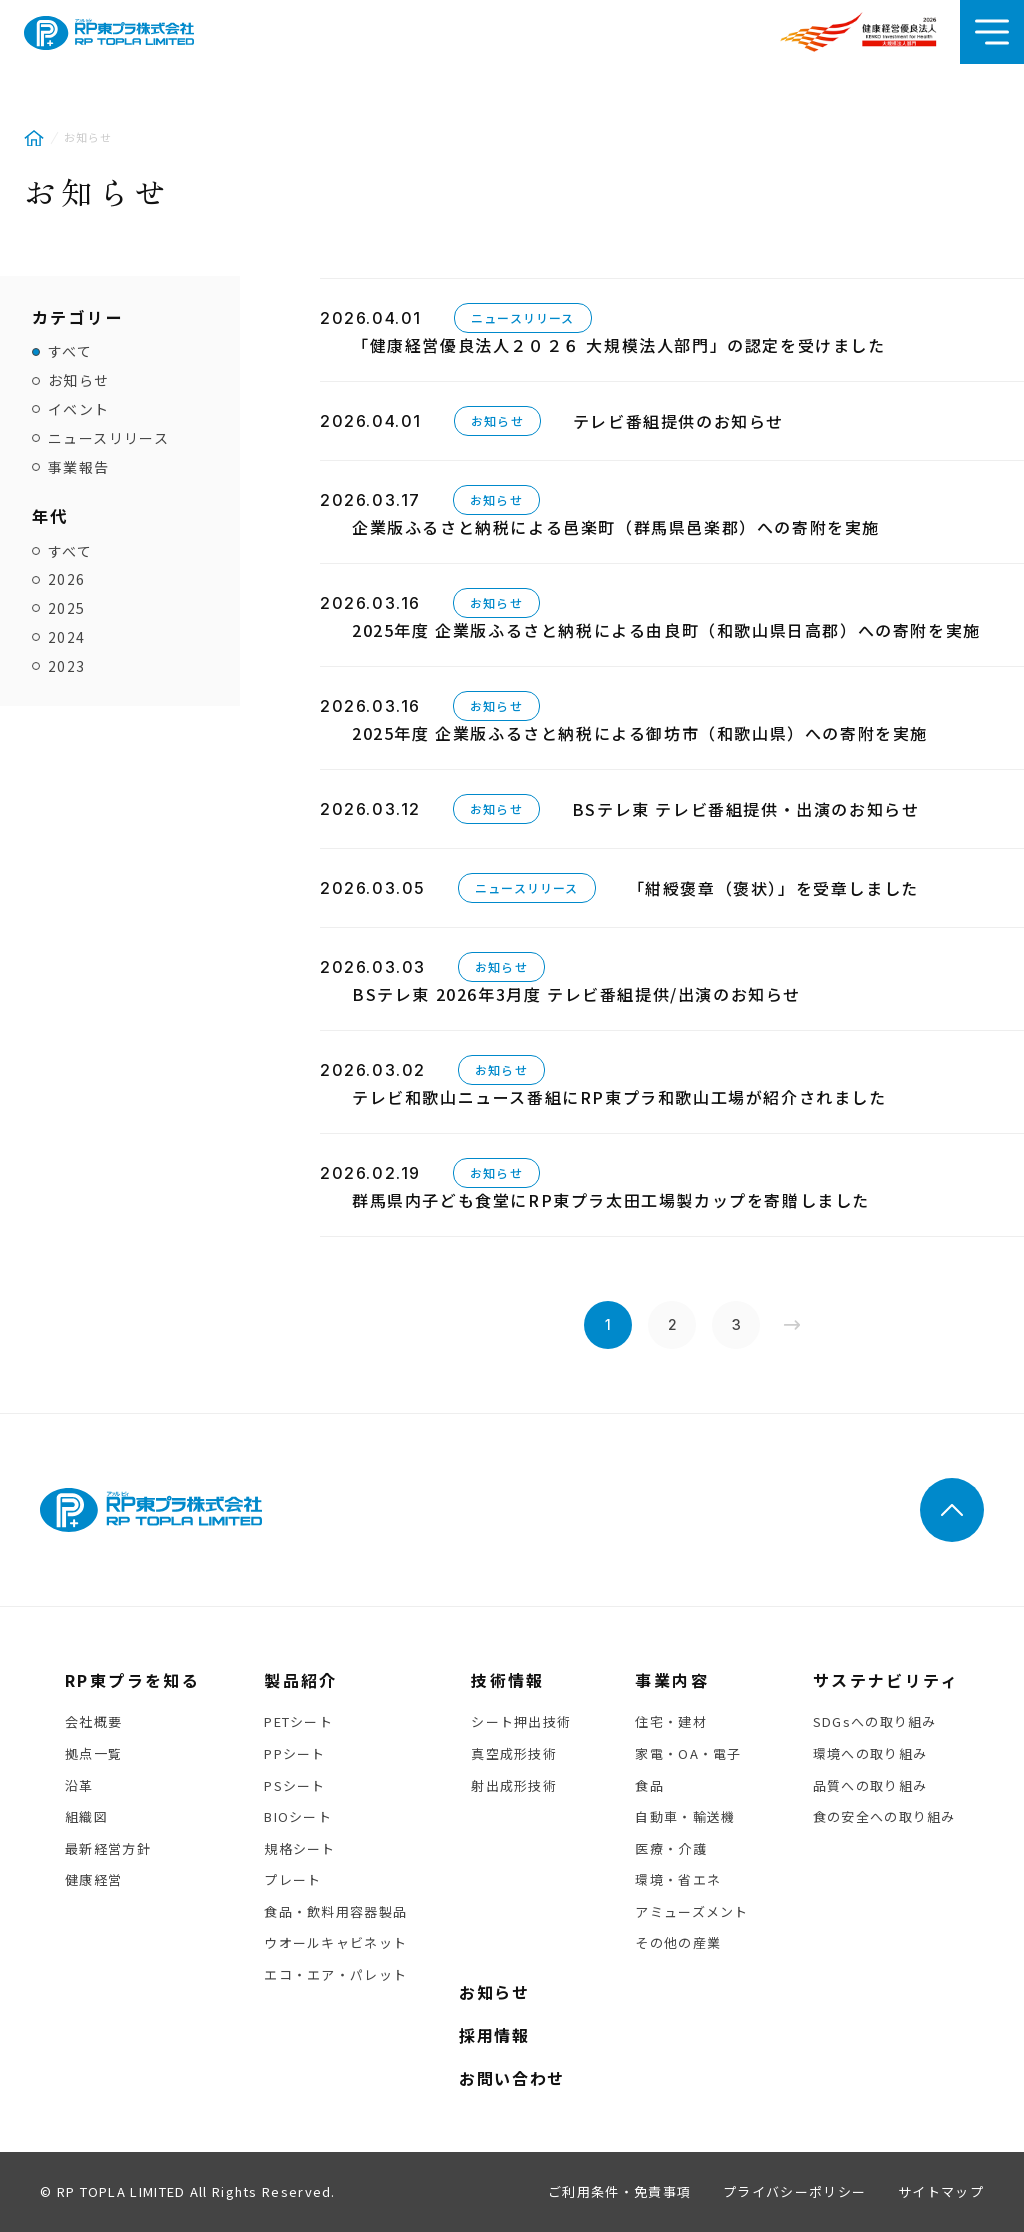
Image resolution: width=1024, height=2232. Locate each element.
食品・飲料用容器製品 (335, 1911)
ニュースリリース (108, 438)
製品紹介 (301, 1680)
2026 (67, 579)
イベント (79, 409)
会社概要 (93, 1721)
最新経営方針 (108, 1848)
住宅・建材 (671, 1721)
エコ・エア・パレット (335, 1974)
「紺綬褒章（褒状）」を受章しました (773, 888)
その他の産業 (678, 1942)
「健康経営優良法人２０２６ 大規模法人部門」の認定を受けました (619, 345)
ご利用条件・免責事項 (619, 2191)
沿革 (79, 1785)
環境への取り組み (870, 1753)
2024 (67, 637)
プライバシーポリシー (794, 2191)
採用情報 (494, 2035)
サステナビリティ (886, 1680)
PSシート (295, 1785)
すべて (70, 351)
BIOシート (298, 1816)
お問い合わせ (512, 2078)
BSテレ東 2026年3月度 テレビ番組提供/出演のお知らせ (576, 994)
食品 (649, 1785)
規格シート (300, 1848)
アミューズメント (691, 1911)
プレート (292, 1879)
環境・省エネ (678, 1879)
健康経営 (93, 1879)
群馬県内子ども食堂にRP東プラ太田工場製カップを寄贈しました (611, 1200)
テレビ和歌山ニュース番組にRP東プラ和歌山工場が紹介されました (619, 1097)
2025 (67, 608)
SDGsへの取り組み (875, 1721)
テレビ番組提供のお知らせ (678, 421)
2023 (67, 666)
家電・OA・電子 (688, 1753)
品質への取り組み (870, 1785)
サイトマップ (941, 2191)
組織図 (86, 1816)
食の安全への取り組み (884, 1816)
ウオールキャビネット (335, 1942)
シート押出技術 (521, 1721)
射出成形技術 (514, 1785)
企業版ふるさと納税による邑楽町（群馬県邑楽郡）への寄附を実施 (616, 527)
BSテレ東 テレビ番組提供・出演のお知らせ (746, 809)
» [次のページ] (792, 1325)
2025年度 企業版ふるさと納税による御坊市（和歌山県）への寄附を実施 (640, 733)
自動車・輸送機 (685, 1816)
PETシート (298, 1721)
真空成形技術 (514, 1753)
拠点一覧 (93, 1753)
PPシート (295, 1753)
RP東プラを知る (132, 1680)
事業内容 (672, 1680)
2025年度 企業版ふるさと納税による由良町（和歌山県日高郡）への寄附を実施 (666, 630)
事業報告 (79, 467)
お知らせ (79, 380)
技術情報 (508, 1680)
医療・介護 (671, 1848)
